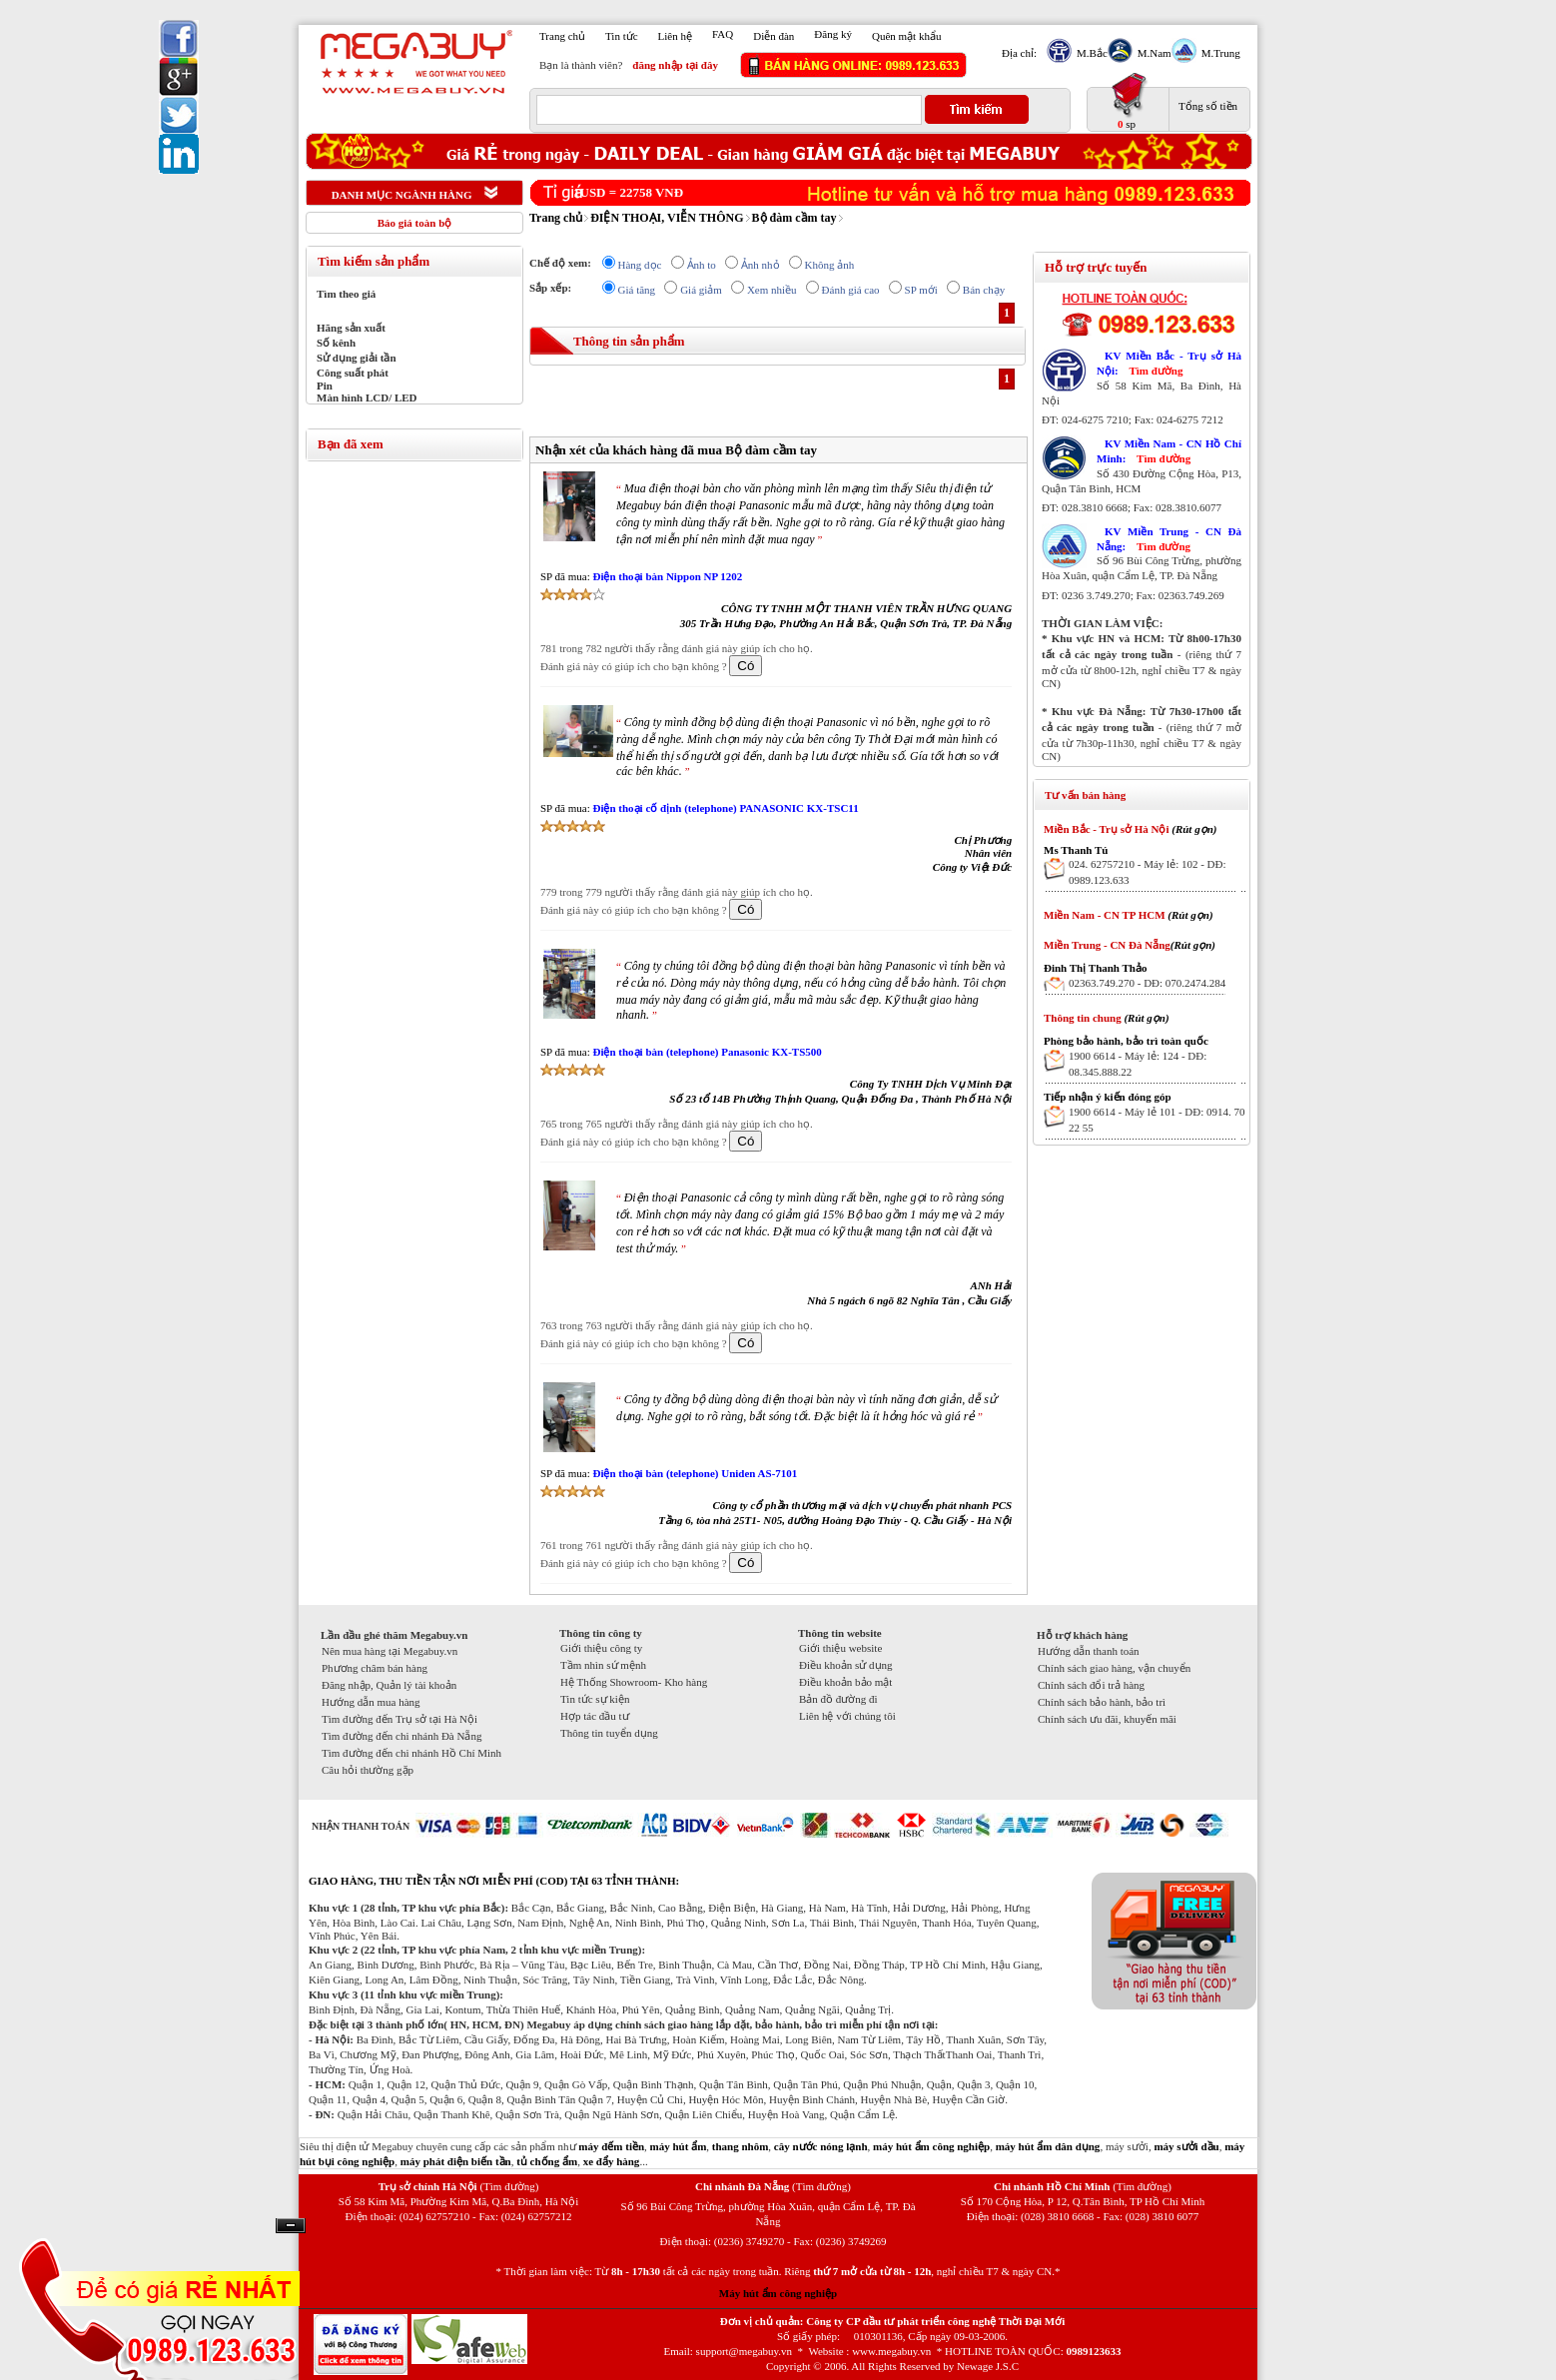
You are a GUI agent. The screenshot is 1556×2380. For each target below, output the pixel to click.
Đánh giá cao (851, 290)
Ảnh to (701, 265)
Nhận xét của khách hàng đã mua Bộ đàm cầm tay (676, 449)
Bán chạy (984, 290)
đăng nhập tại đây (675, 65)
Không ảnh (830, 265)
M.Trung (1218, 53)
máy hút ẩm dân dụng (1048, 2146)
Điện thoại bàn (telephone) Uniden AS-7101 (694, 1473)
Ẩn (291, 2225)
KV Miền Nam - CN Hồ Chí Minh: (1169, 450)
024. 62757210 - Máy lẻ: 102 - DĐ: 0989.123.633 (1147, 872)
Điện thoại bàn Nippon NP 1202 (667, 576)
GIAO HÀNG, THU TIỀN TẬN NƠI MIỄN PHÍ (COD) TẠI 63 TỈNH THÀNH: (494, 1881)
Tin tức (621, 36)
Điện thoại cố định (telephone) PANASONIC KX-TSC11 (725, 808)
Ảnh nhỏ (760, 265)
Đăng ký (833, 34)
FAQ (722, 34)
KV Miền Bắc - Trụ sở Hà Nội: (1169, 363)
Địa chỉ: (1019, 53)
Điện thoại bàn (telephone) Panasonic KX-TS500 (706, 1052)
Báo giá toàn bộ (415, 223)
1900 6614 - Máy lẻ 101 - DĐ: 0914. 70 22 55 (1157, 1120)
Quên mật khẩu (906, 36)
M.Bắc (1090, 53)
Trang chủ (562, 36)
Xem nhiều (772, 290)
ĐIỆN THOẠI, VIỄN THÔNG (666, 218)
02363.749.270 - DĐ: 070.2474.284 (1147, 983)
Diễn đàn (773, 36)
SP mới (921, 290)
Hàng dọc (640, 265)
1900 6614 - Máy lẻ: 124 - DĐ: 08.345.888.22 (1137, 1064)
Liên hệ (675, 36)
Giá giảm (701, 290)
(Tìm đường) (508, 2186)
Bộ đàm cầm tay (794, 218)
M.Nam (1152, 53)
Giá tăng (637, 290)
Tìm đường (1155, 371)
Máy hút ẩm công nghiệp (778, 2293)
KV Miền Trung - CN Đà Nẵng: (1169, 538)
